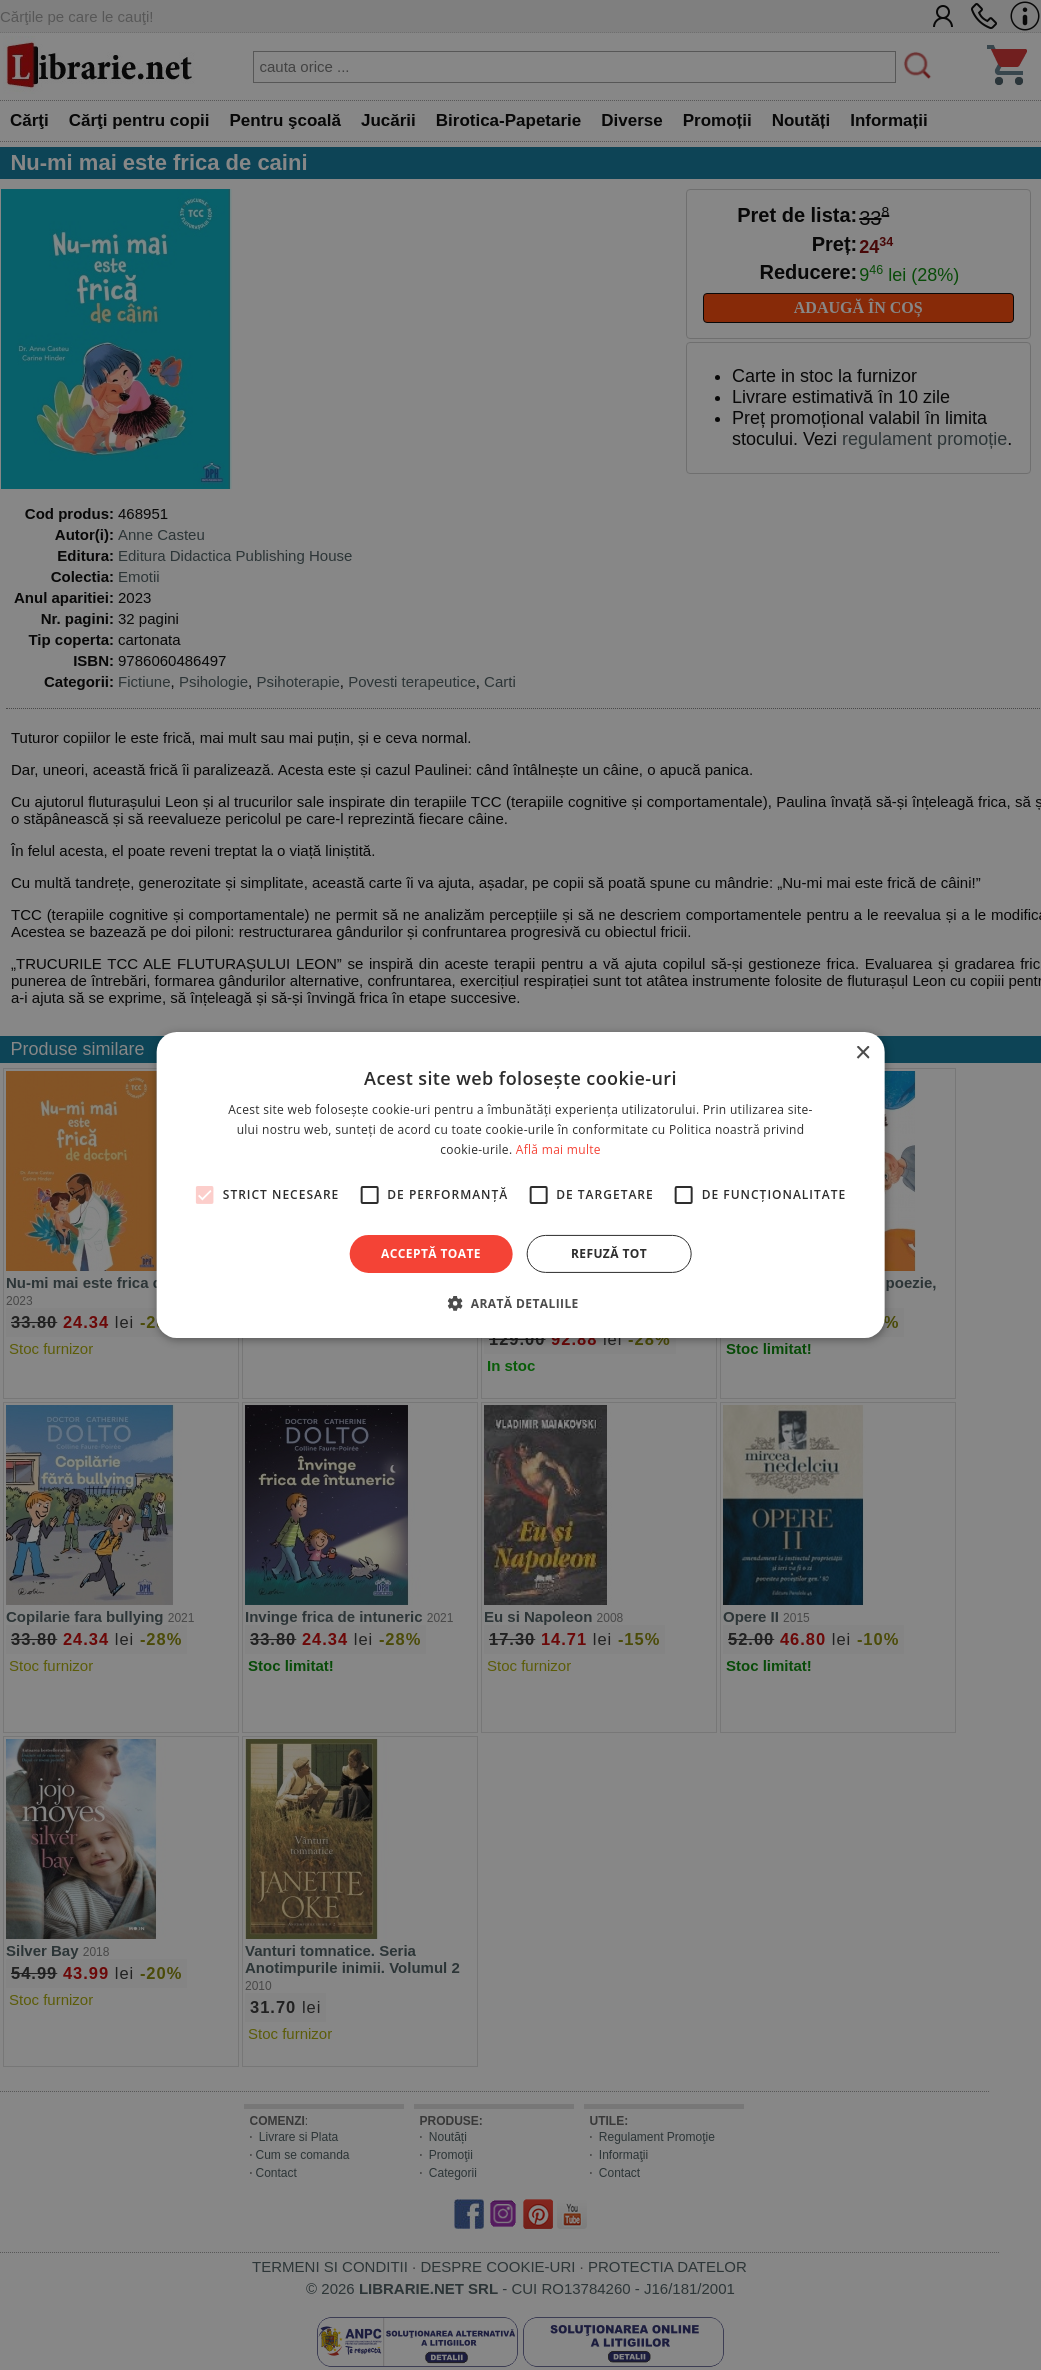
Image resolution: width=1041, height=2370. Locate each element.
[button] (520, 1303)
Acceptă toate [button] (431, 1253)
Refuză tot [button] (609, 1253)
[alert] (520, 1185)
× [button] (862, 1053)
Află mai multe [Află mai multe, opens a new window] (558, 1149)
